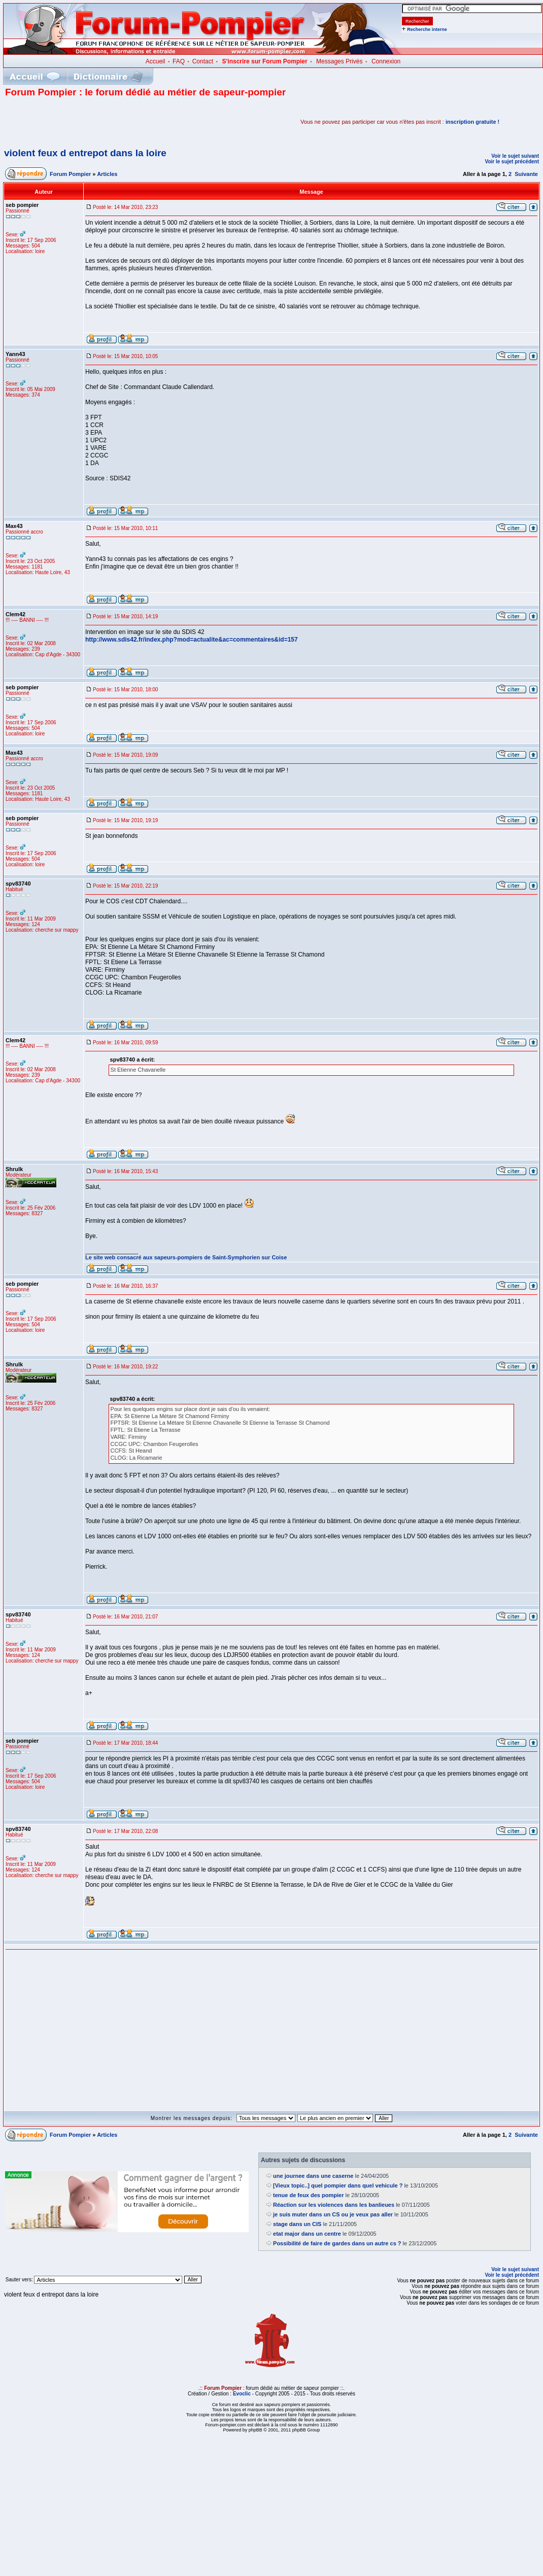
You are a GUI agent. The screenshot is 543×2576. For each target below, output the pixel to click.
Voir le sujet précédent (512, 161)
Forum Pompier (70, 174)
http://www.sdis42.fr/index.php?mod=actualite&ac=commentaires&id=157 (191, 639)
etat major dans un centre (307, 2234)
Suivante (526, 174)
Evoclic (242, 2393)
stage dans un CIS (297, 2224)
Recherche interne (427, 29)
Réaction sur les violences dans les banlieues (333, 2205)
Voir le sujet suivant (515, 156)
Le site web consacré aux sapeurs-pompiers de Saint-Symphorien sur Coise (186, 1257)
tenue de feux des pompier (308, 2195)
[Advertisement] (124, 122)
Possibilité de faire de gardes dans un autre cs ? (337, 2243)
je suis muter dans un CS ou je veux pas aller (333, 2214)
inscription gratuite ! (472, 122)
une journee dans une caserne (313, 2176)
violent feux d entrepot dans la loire (85, 153)
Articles (107, 174)
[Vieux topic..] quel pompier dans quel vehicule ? (337, 2185)
